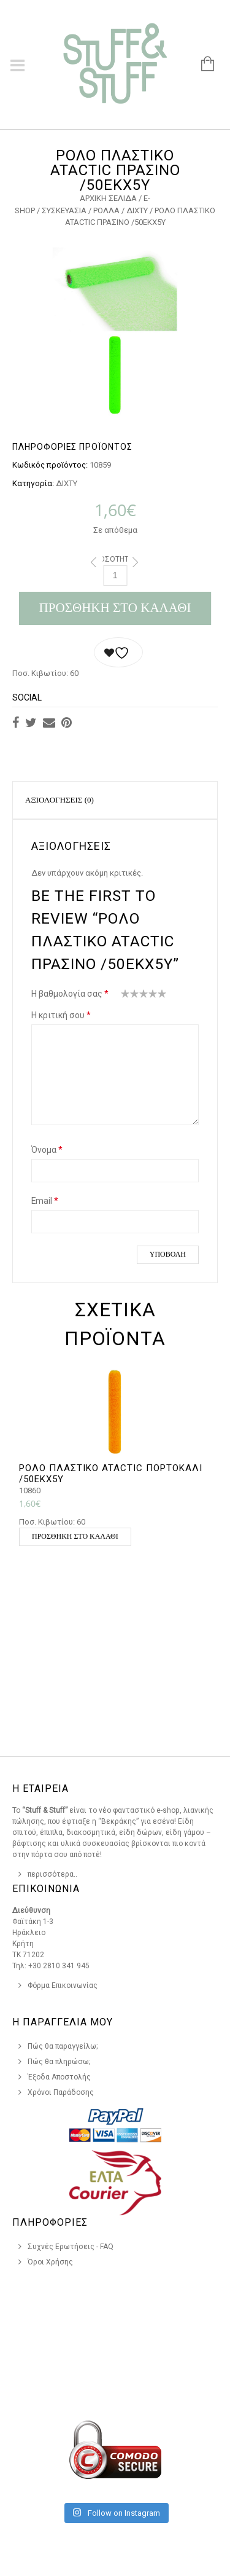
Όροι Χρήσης (50, 2262)
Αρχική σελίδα (108, 198)
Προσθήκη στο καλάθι (115, 607)
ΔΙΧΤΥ (137, 210)
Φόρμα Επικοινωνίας (63, 1985)
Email (44, 1201)
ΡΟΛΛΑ (106, 210)
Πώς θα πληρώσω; (59, 2061)
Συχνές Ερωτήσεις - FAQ (70, 2246)
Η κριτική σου (61, 1015)
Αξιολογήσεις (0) (59, 799)
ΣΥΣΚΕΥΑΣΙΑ (64, 210)
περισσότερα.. (52, 1874)
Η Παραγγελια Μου (62, 2022)
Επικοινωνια (46, 1889)
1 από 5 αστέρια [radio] (125, 996)
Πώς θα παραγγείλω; (63, 2046)
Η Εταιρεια (40, 1788)
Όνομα (47, 1150)
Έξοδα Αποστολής (59, 2077)
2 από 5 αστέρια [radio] (130, 996)
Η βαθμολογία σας (70, 994)
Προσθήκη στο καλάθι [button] (75, 1536)
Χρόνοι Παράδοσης (61, 2092)
